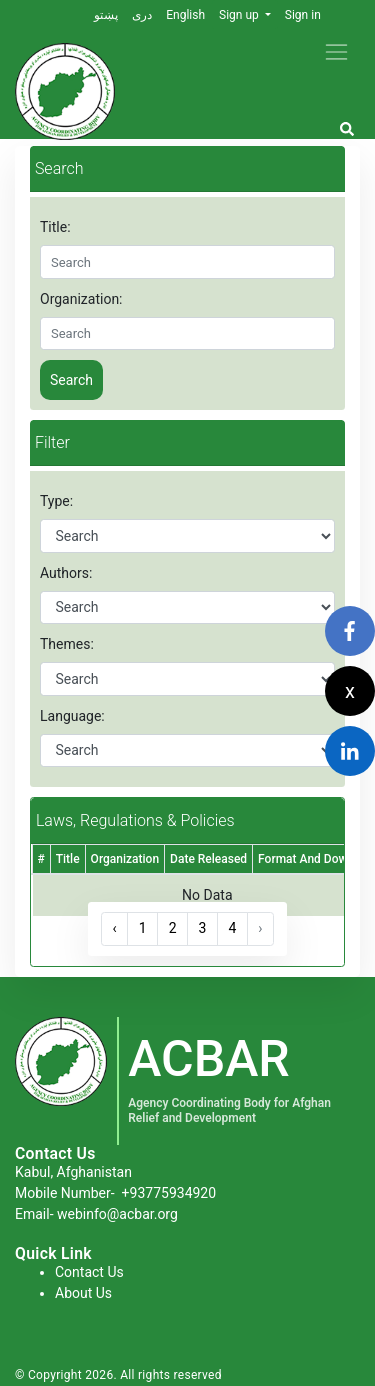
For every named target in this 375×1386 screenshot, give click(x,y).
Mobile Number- (115, 1193)
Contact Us (89, 1272)
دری (142, 15)
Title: (55, 227)
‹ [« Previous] (115, 928)
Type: (56, 501)
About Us (83, 1293)
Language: (72, 716)
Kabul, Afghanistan (73, 1172)
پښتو (106, 15)
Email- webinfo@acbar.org (96, 1214)
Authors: (66, 573)
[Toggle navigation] (336, 51)
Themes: (67, 644)
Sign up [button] (240, 15)
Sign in (303, 15)
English (185, 15)
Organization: (81, 299)
